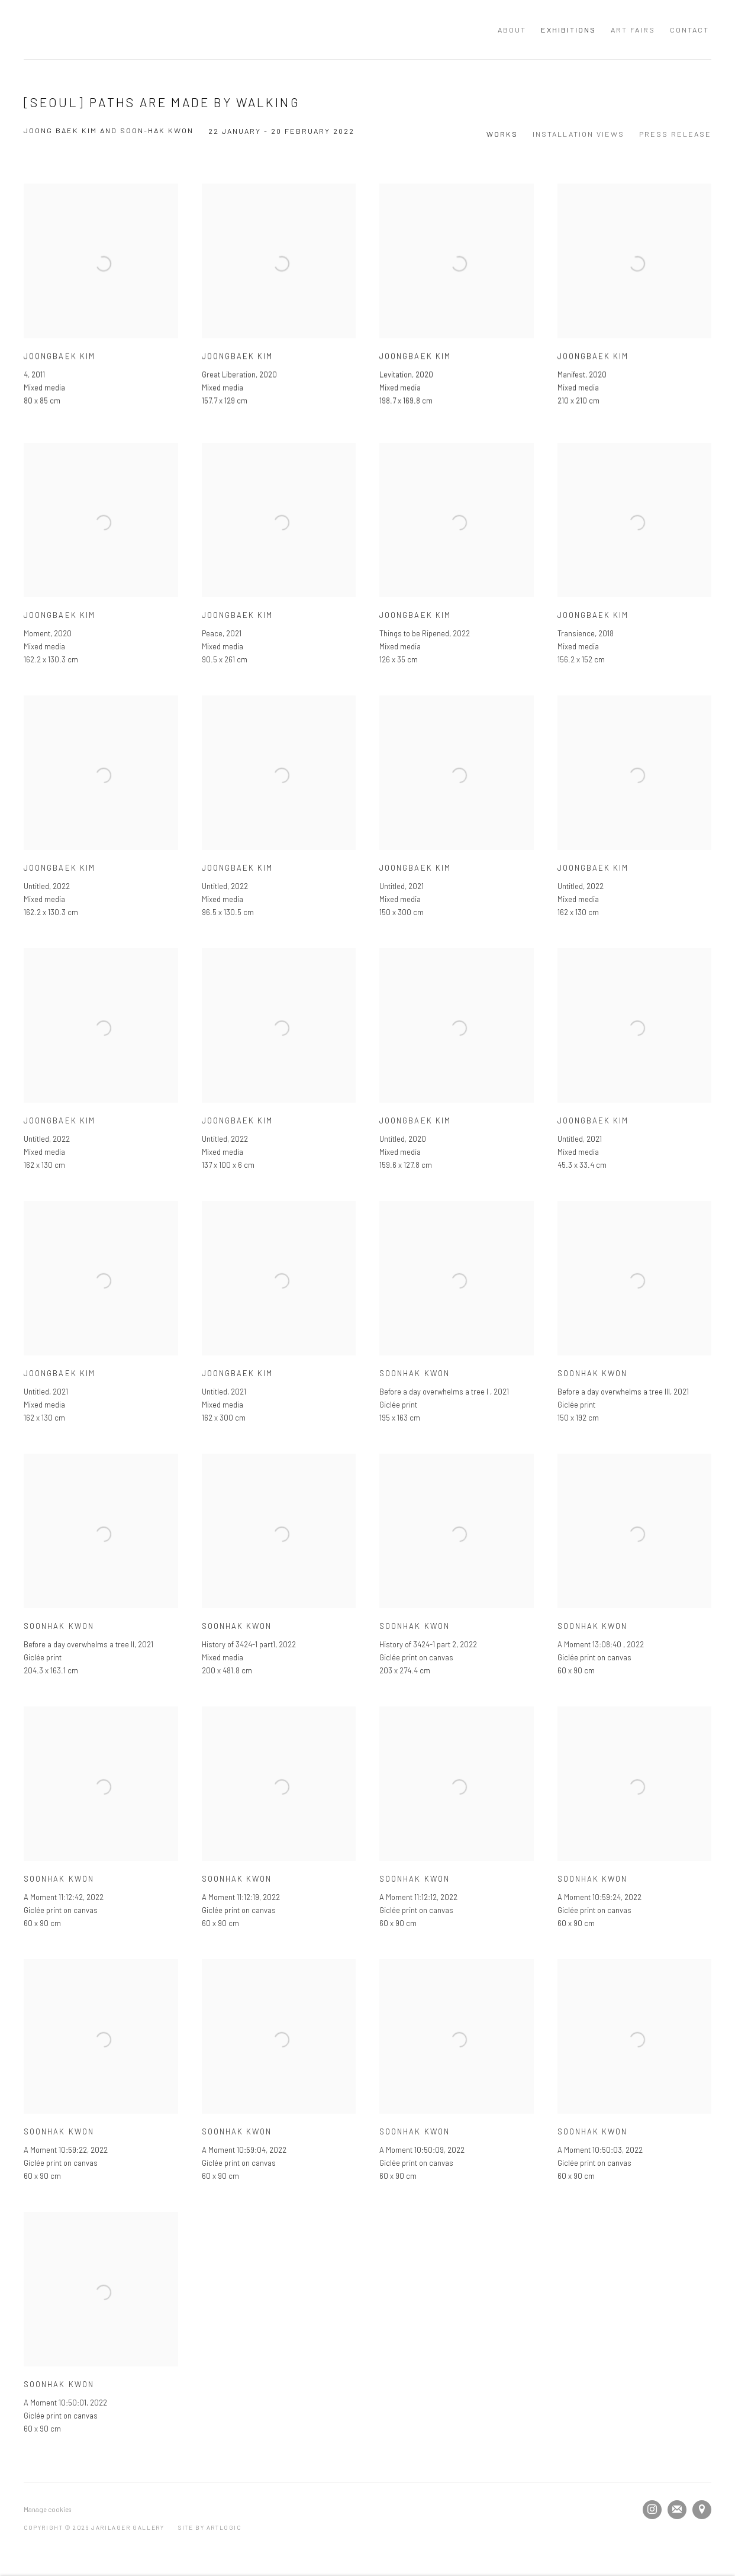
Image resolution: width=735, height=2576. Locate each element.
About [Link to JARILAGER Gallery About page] (512, 29)
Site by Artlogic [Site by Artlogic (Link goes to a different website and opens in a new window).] (209, 2527)
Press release (675, 134)
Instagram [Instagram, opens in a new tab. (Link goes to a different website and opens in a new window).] (652, 2509)
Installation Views (578, 134)
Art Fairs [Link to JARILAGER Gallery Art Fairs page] (633, 29)
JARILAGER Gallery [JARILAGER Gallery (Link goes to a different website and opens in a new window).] (148, 30)
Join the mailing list (677, 2509)
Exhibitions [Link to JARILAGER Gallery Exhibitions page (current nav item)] (568, 29)
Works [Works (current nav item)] (502, 134)
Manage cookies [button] (47, 2509)
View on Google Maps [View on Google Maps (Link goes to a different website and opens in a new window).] (701, 2509)
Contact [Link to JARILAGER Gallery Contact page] (689, 29)
